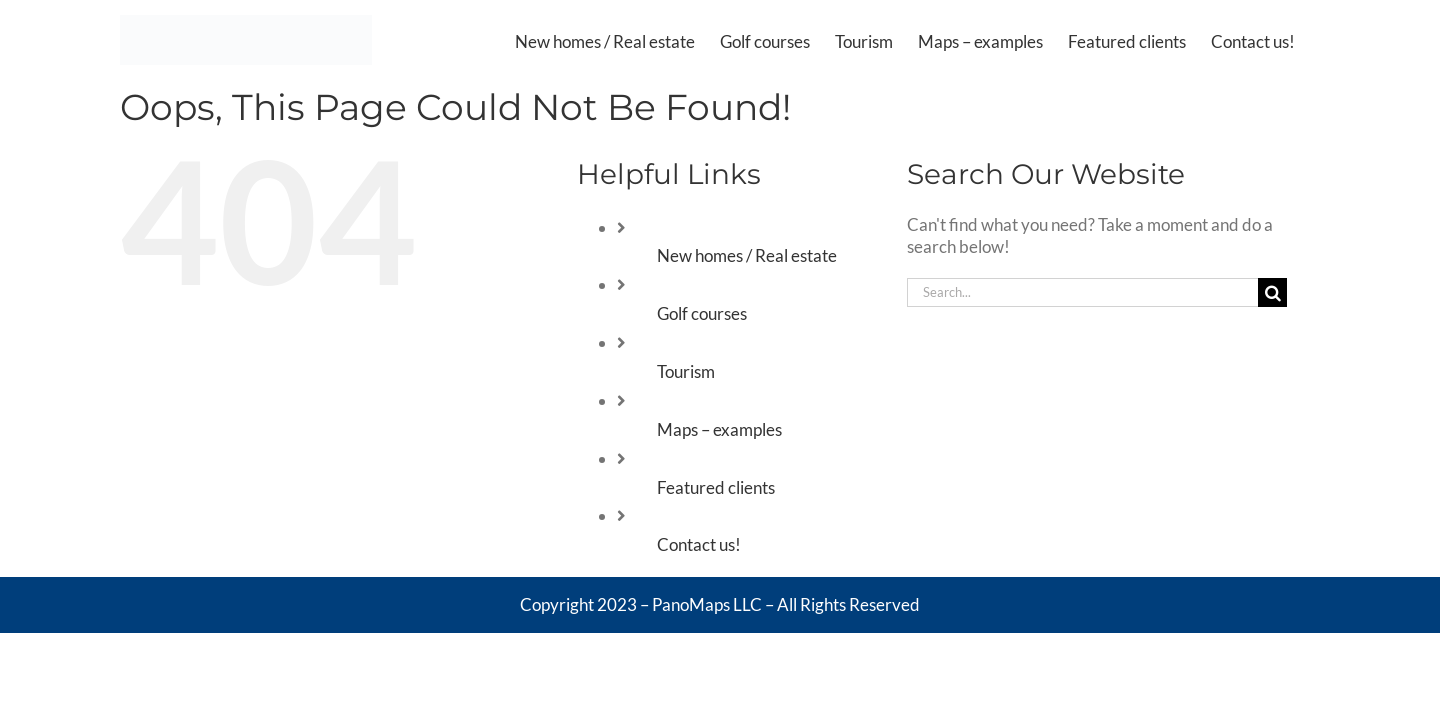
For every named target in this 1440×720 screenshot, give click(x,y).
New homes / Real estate (747, 255)
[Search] (1272, 292)
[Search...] (1082, 292)
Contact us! (699, 544)
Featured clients (716, 487)
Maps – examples (719, 429)
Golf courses (702, 313)
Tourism (686, 371)
